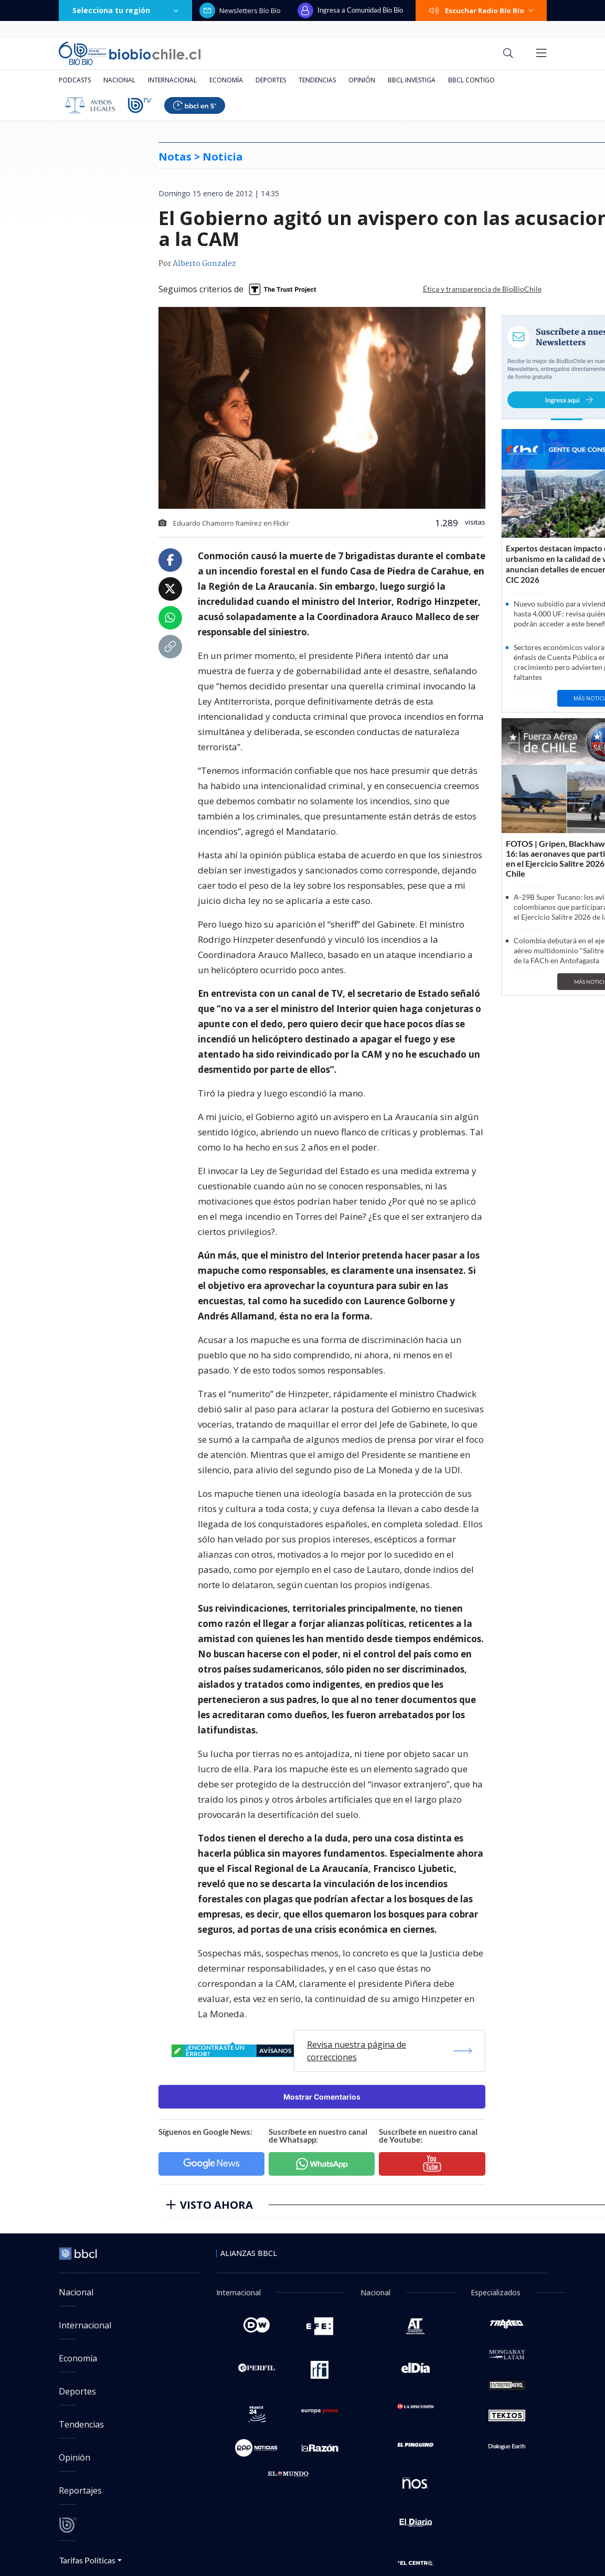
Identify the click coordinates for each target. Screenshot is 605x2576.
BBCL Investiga (412, 80)
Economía (226, 80)
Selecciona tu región (125, 10)
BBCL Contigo (471, 80)
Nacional (119, 80)
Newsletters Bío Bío (240, 10)
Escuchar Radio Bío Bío (481, 10)
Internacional (172, 80)
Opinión (361, 80)
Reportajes (80, 2490)
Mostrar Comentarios (321, 2096)
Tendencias (317, 80)
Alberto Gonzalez (204, 264)
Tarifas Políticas (87, 2560)
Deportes (271, 80)
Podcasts (75, 80)
